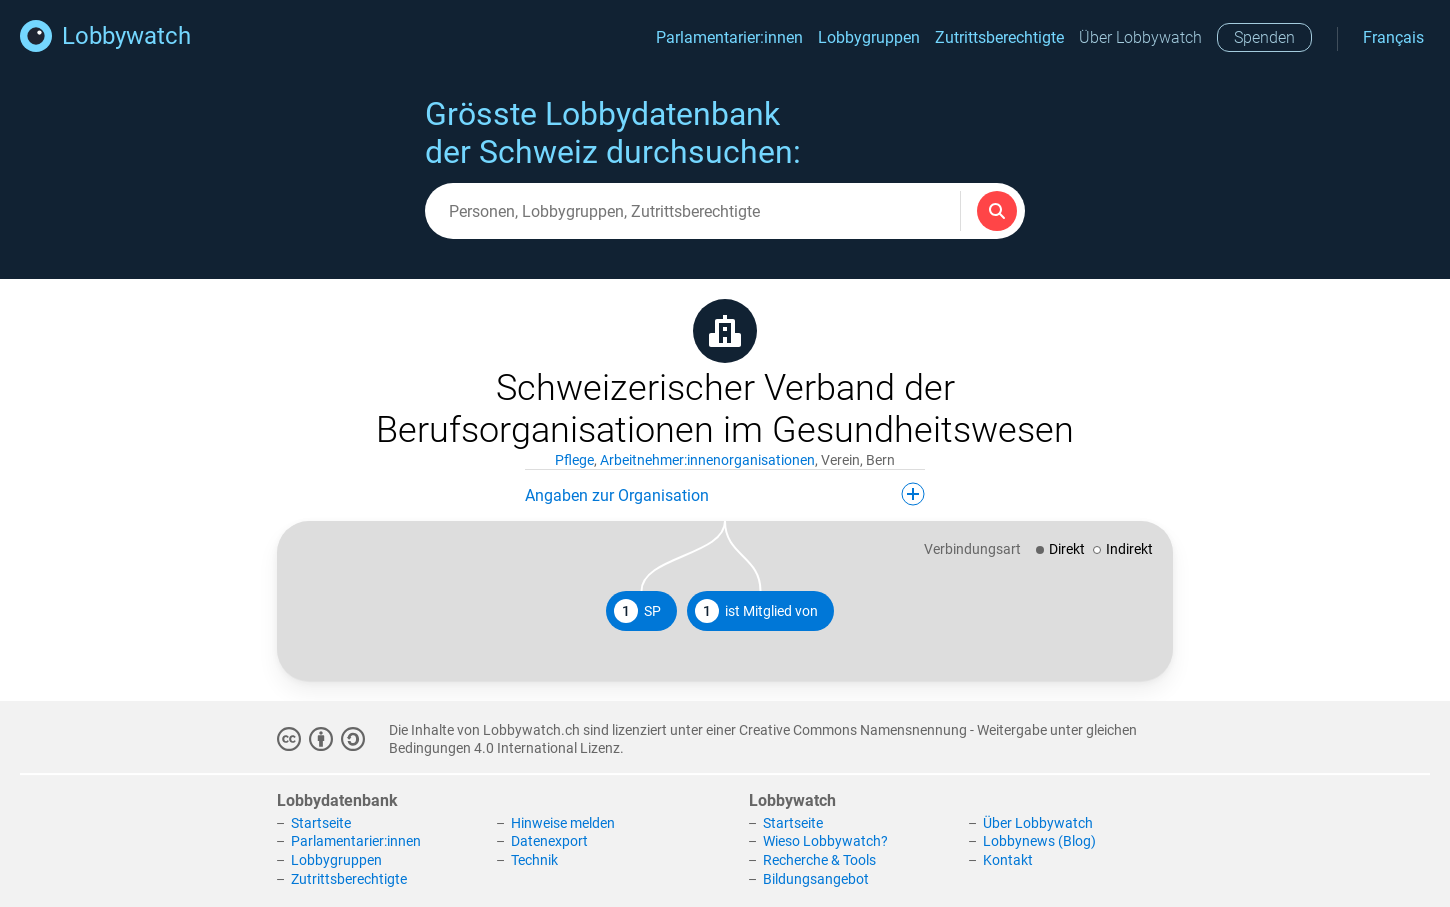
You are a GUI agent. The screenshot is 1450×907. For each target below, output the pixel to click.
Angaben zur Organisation (725, 494)
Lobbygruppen (869, 37)
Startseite (321, 823)
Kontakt (1008, 860)
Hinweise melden (563, 823)
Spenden (1264, 37)
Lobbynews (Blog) (1039, 841)
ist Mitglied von (756, 611)
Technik (534, 860)
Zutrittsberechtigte (999, 37)
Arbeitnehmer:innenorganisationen (707, 460)
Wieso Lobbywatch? (825, 841)
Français (1393, 37)
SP (637, 611)
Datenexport (549, 841)
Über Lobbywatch (1140, 37)
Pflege (574, 460)
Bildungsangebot (816, 879)
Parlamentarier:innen (729, 37)
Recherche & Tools (819, 860)
